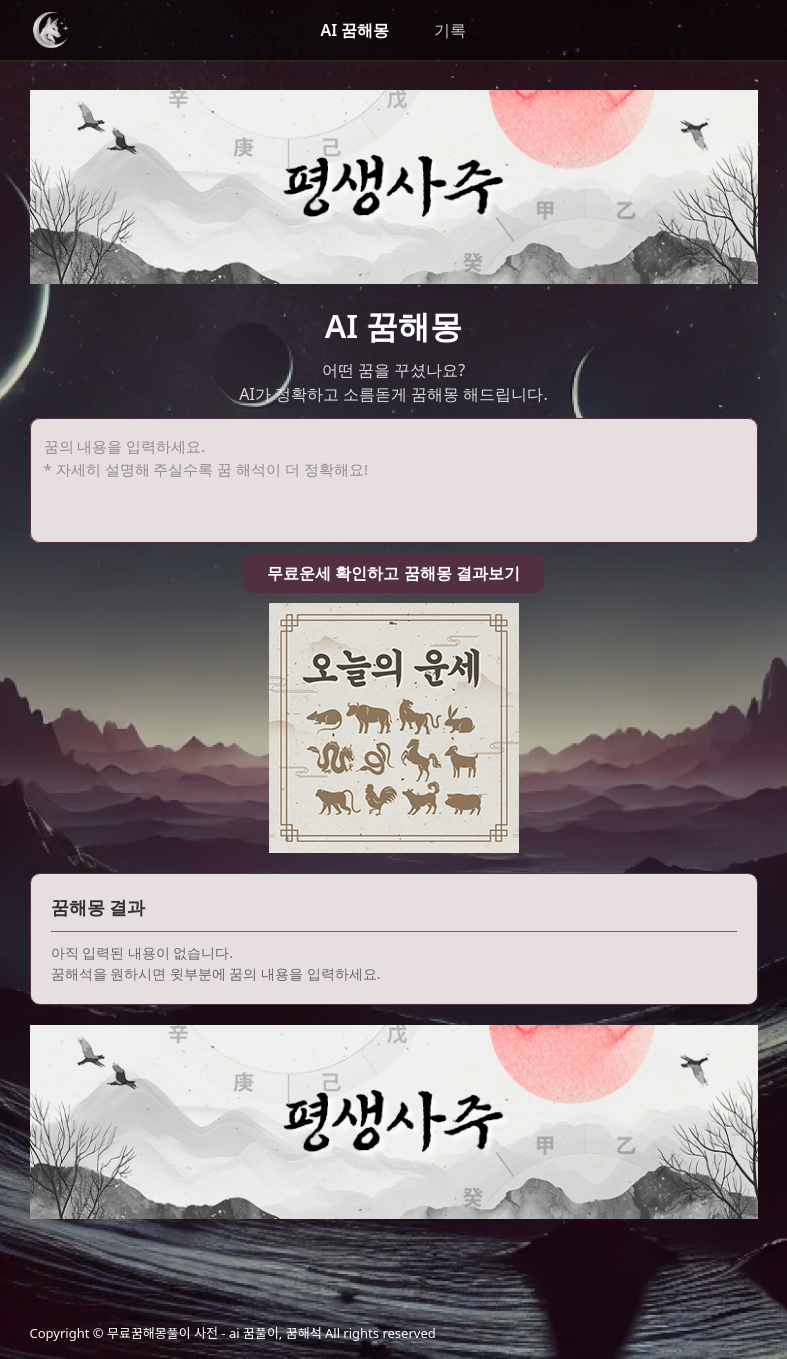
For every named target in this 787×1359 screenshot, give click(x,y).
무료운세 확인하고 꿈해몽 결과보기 (393, 573)
